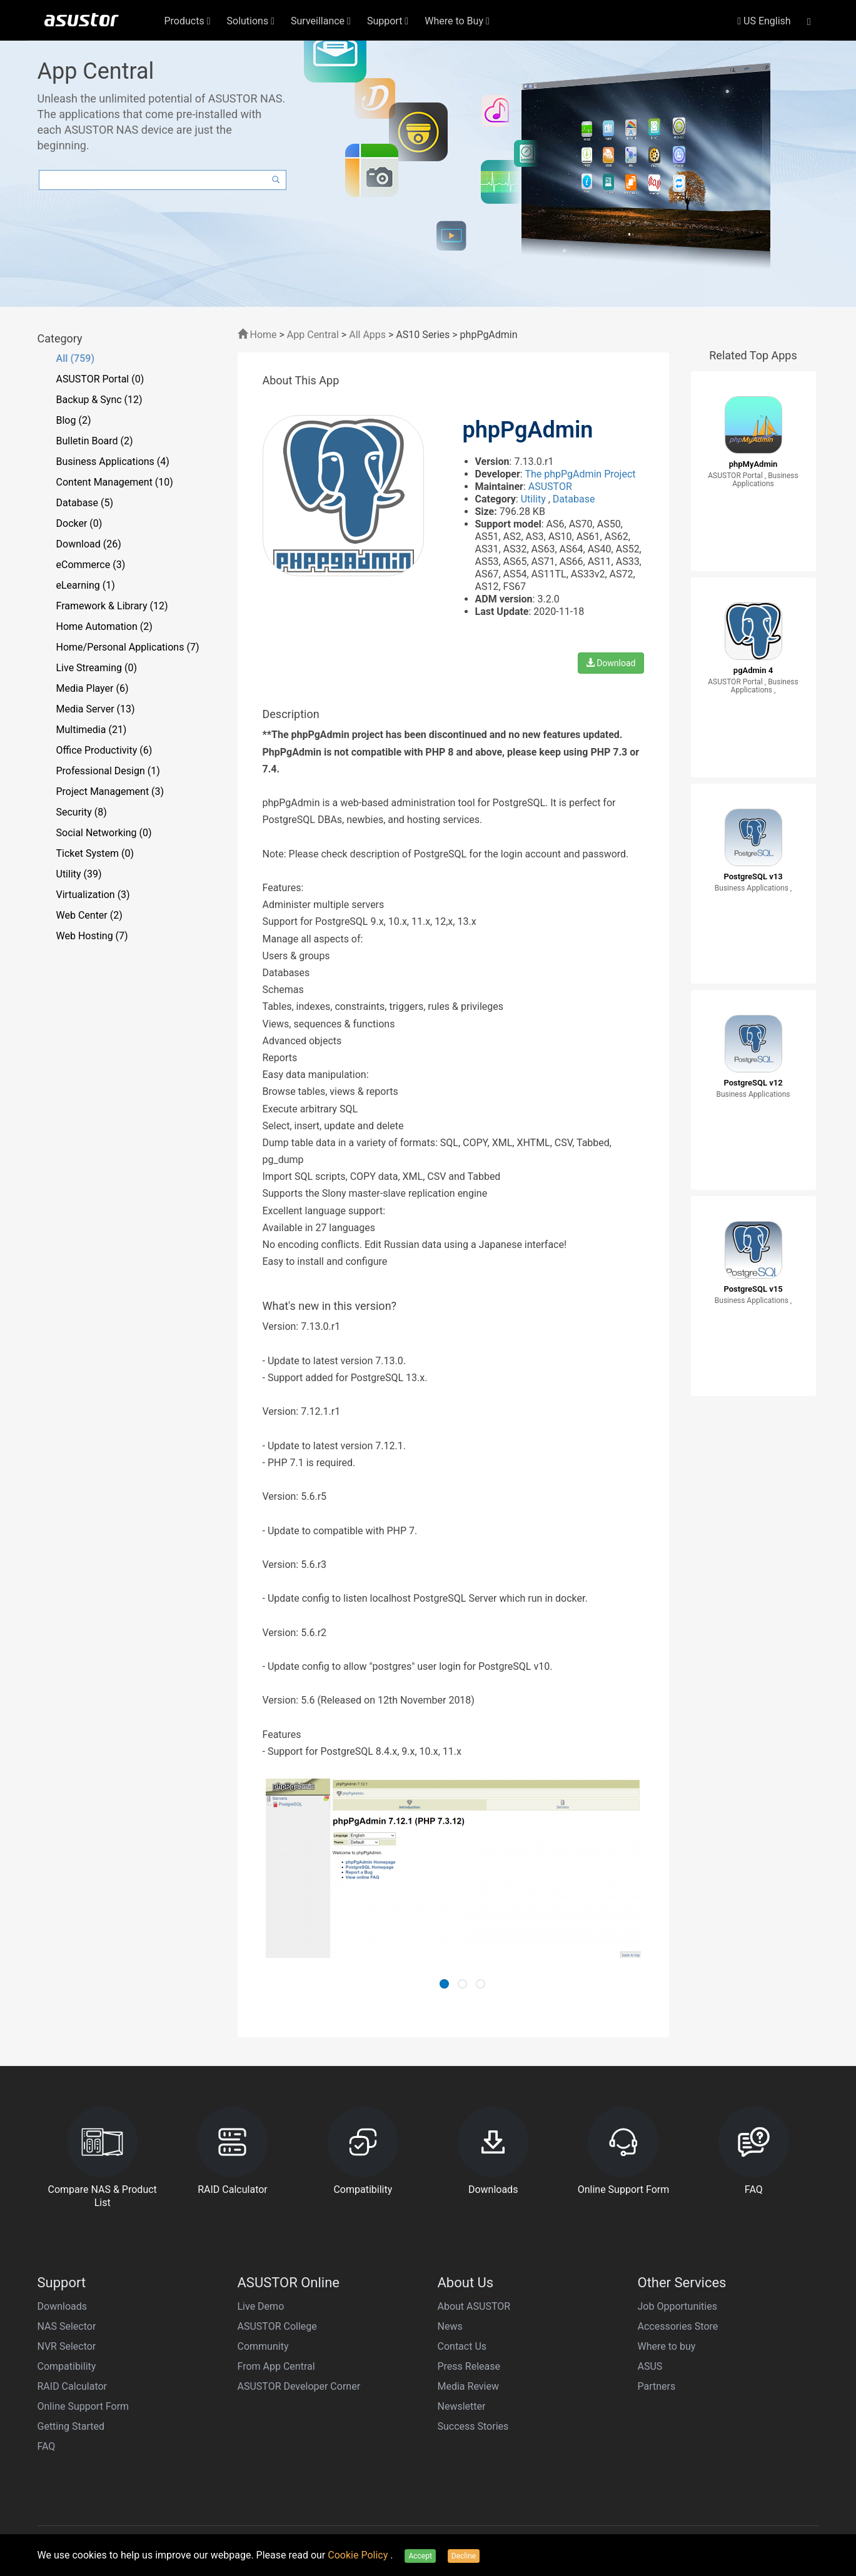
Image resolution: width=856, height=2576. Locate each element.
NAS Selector (67, 2326)
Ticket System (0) (95, 853)
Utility (534, 499)
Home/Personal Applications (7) (127, 647)
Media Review (468, 2386)
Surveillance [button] (321, 21)
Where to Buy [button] (457, 21)
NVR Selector (67, 2346)
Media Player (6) (92, 688)
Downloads (62, 2306)
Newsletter (462, 2406)
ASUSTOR (550, 486)
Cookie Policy (359, 2555)
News (450, 2326)
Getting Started (71, 2426)
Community (263, 2346)
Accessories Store (678, 2326)
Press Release (469, 2366)
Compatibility (67, 2366)
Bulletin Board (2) (94, 441)
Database (574, 499)
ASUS (650, 2366)
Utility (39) (79, 874)
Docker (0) (79, 523)
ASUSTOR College (277, 2326)
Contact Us (462, 2346)
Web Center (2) (89, 915)
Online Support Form (83, 2406)
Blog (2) (73, 420)
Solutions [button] (251, 21)
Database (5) (85, 503)
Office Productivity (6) (104, 750)
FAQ (47, 2446)
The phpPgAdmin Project (580, 474)
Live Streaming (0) (97, 668)
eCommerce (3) (91, 565)
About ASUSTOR (474, 2306)
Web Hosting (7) (92, 936)
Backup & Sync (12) (99, 400)
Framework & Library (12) (112, 606)
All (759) (75, 358)
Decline (463, 2556)
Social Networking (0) (104, 833)
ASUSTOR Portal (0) (100, 379)
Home (257, 335)
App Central (313, 335)
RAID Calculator (73, 2386)
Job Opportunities (677, 2306)
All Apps (367, 335)
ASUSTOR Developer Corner (299, 2386)
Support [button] (387, 21)
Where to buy (667, 2346)
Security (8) (81, 812)
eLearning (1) (85, 585)
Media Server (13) (95, 709)
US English (763, 21)
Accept (419, 2556)
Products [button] (187, 21)
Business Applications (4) (112, 461)
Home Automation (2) (104, 626)
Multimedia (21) (91, 730)
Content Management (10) (114, 482)
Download (611, 663)
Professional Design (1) (108, 771)
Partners (657, 2386)
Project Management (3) (110, 791)
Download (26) (88, 544)
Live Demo (261, 2306)
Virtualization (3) (93, 895)
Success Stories (473, 2426)
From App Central (276, 2366)
